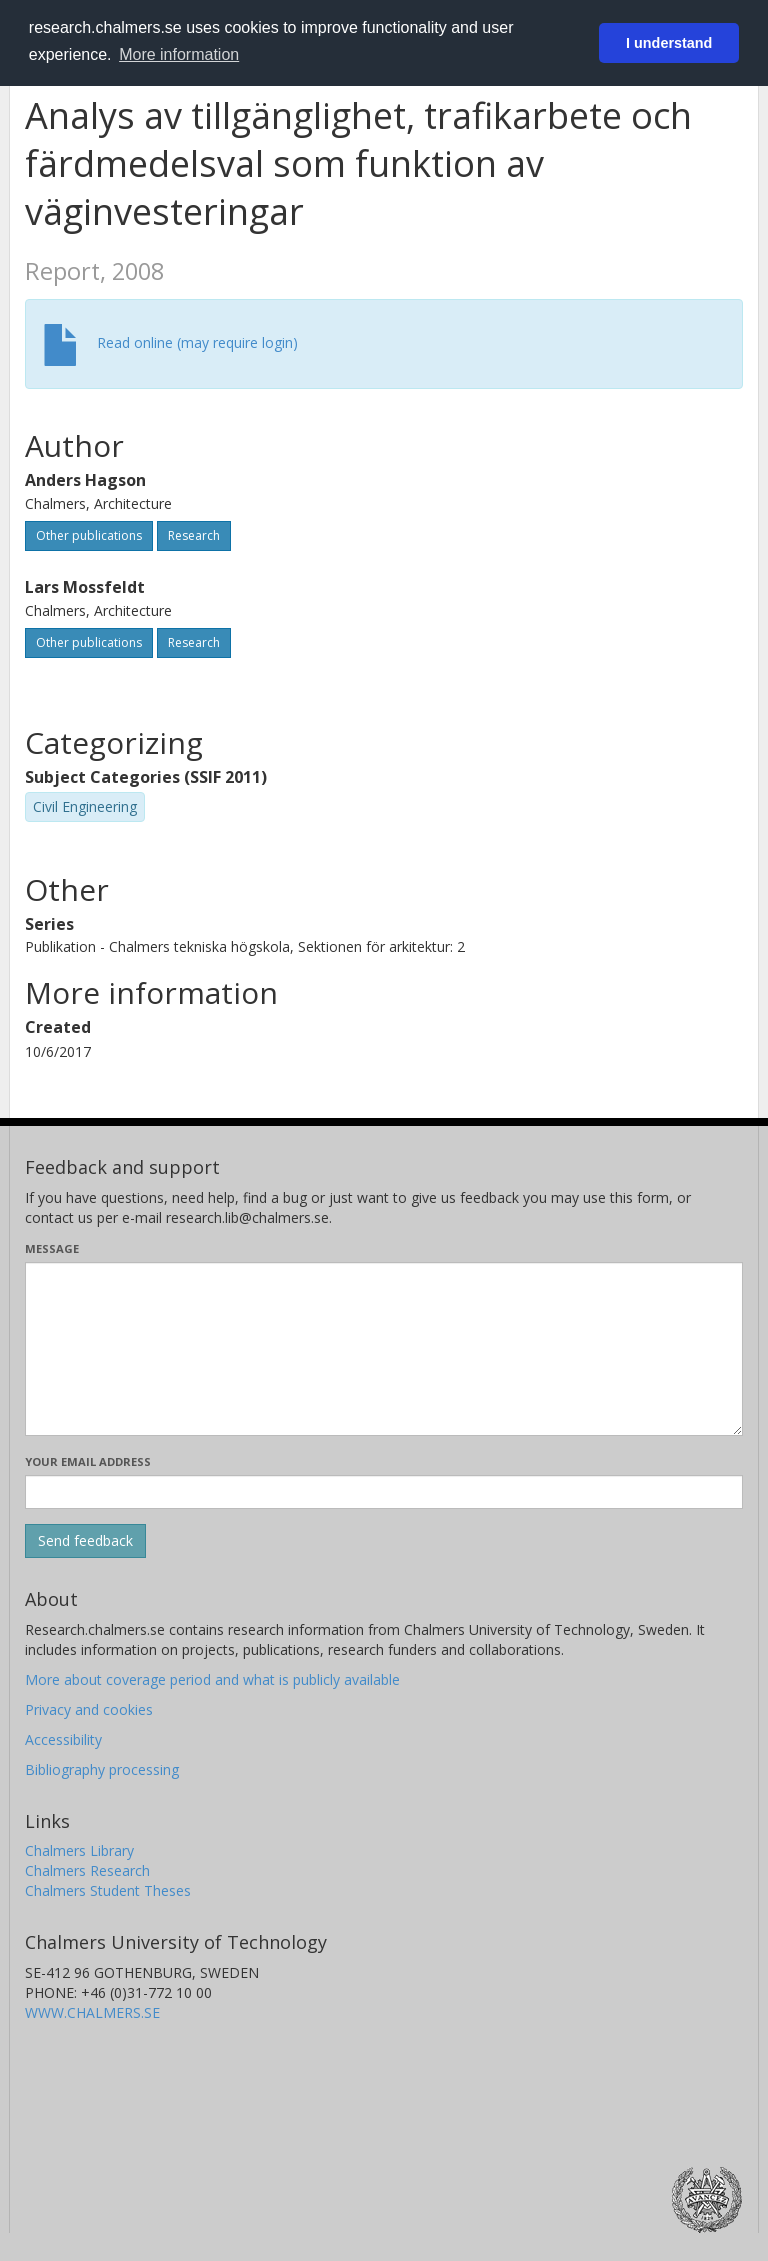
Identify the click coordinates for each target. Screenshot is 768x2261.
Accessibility (63, 1739)
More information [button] (179, 54)
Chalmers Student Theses (108, 1890)
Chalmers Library (79, 1850)
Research (194, 535)
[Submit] (85, 1541)
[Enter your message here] (384, 1349)
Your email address (88, 1461)
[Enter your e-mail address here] (384, 1492)
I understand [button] (669, 43)
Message (52, 1248)
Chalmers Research (87, 1870)
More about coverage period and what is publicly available (212, 1679)
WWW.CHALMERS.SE (92, 2012)
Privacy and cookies (89, 1709)
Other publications (89, 535)
